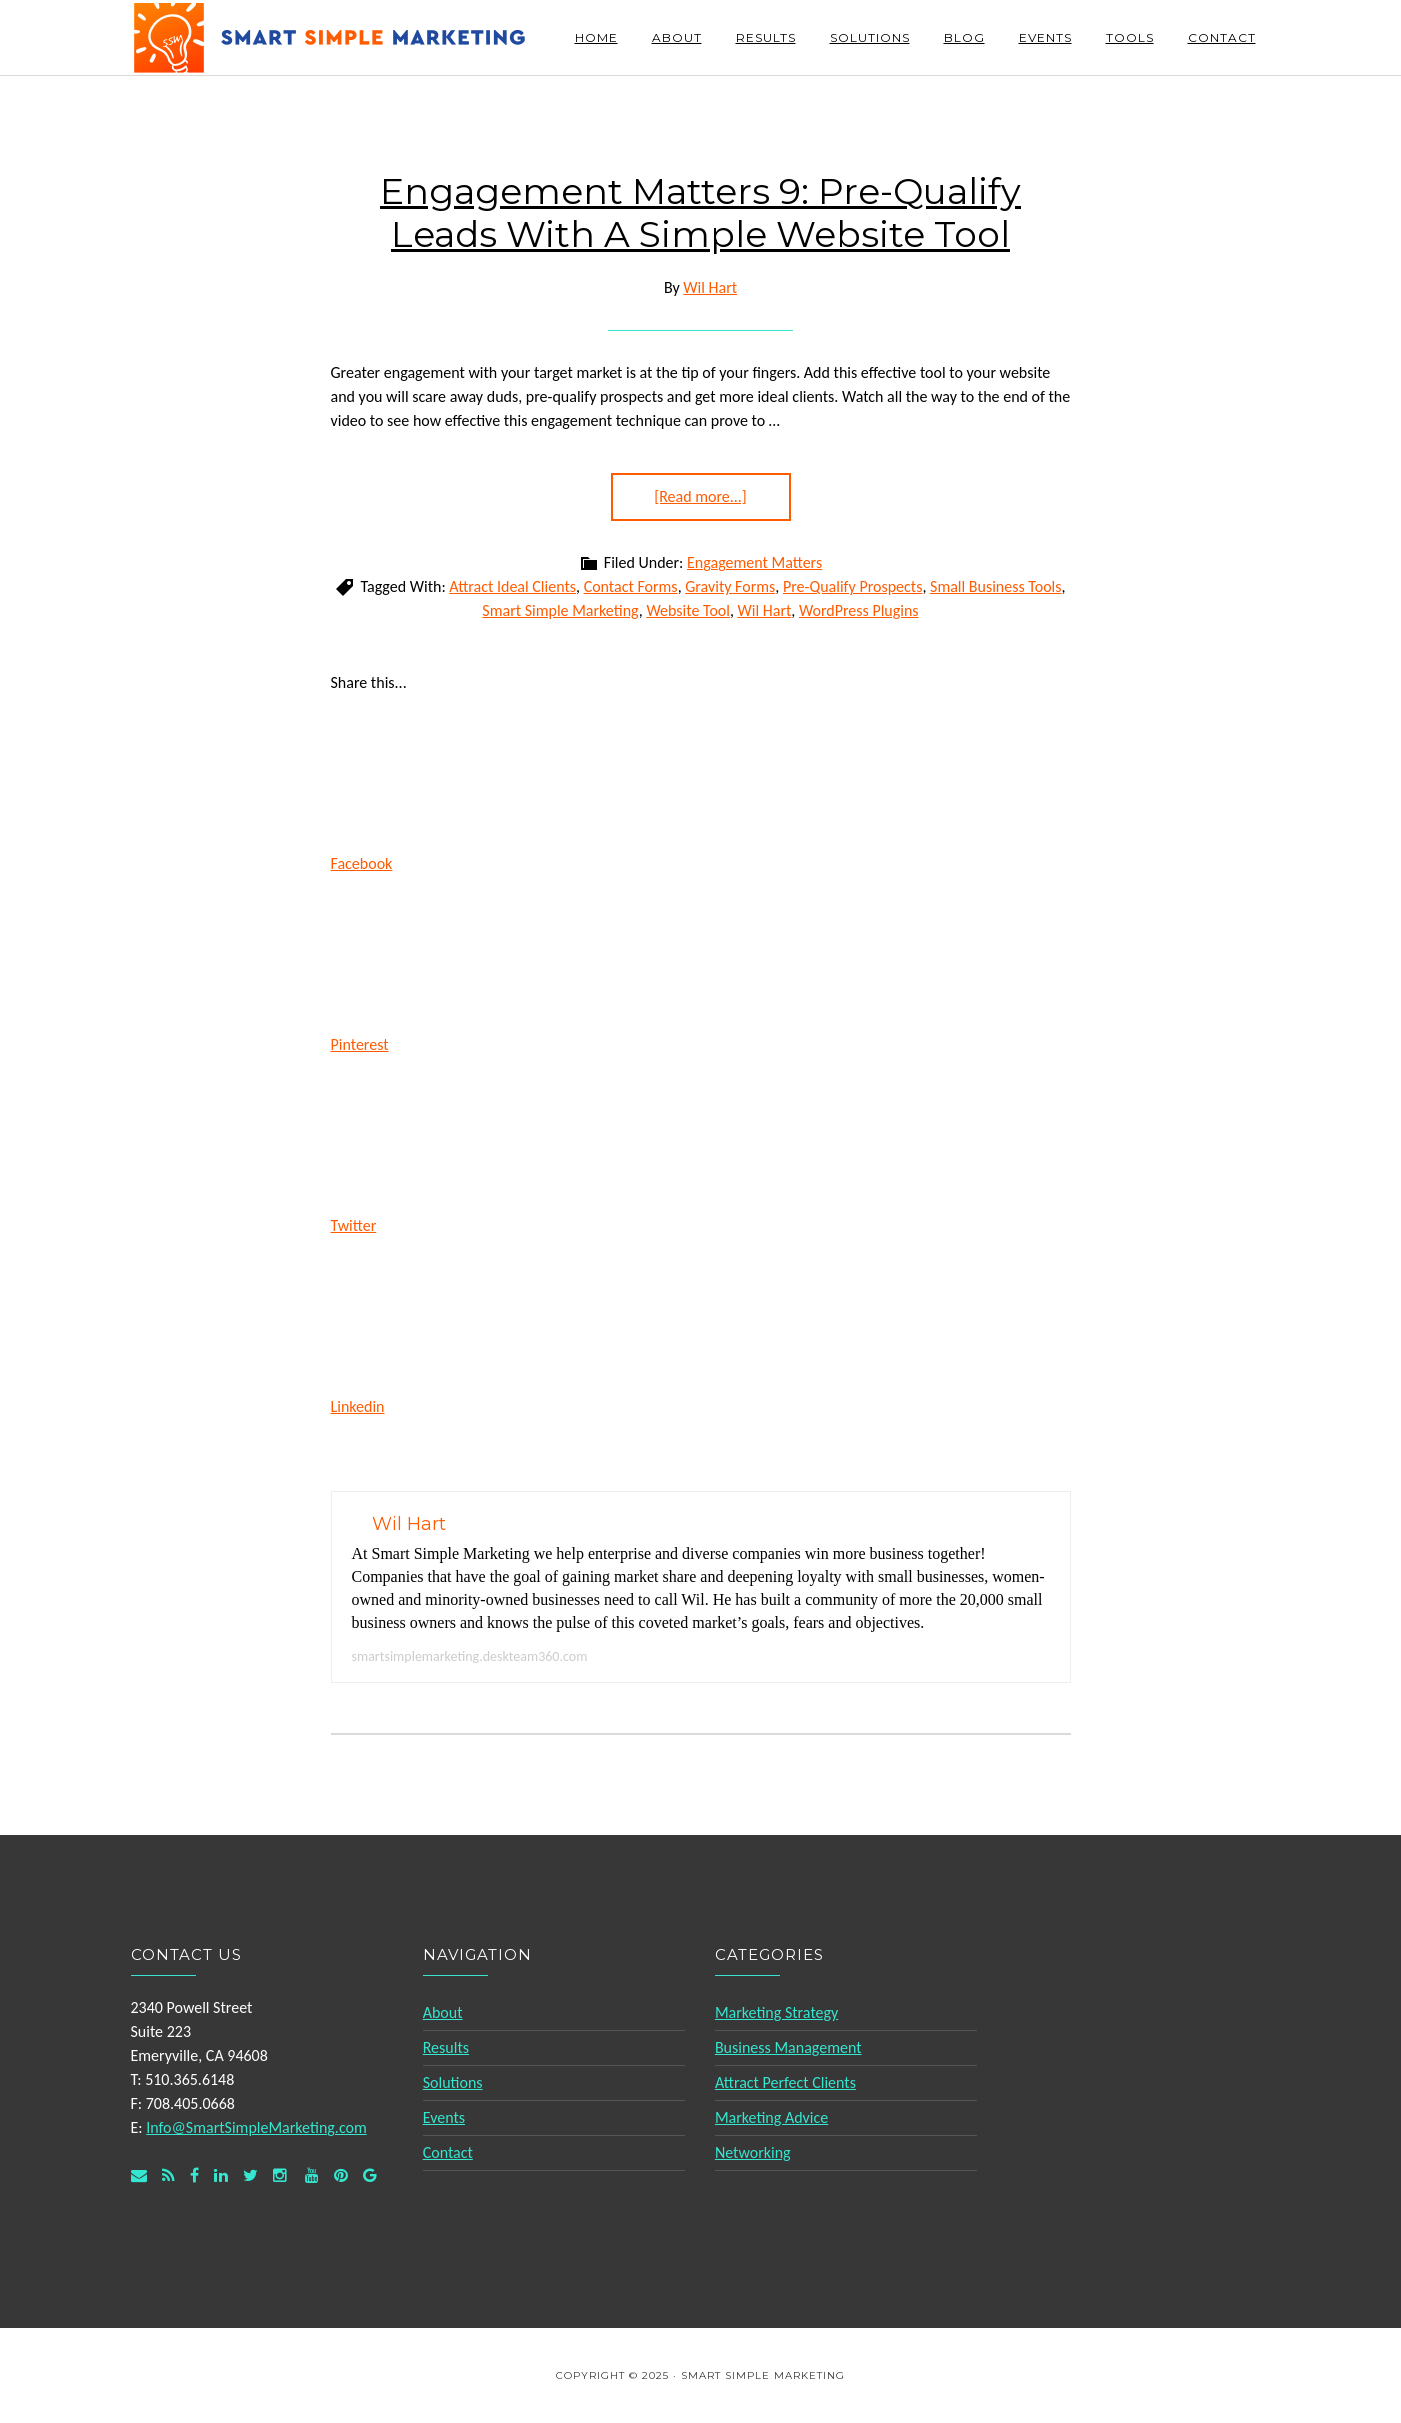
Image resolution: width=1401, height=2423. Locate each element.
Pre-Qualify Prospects (853, 586)
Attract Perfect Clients (785, 2082)
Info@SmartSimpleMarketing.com (256, 2127)
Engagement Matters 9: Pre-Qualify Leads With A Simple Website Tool (700, 212)
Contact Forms (631, 586)
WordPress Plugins (859, 610)
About (443, 2012)
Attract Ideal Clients (512, 586)
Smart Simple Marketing (331, 37)
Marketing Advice (771, 2117)
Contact (448, 2152)
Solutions (453, 2082)
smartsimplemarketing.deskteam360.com (470, 1656)
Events (444, 2117)
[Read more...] (700, 496)
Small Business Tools (995, 586)
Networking (753, 2152)
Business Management (788, 2047)
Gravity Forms (730, 586)
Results (446, 2047)
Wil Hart (765, 610)
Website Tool (688, 610)
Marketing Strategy (776, 2012)
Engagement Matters (754, 562)
